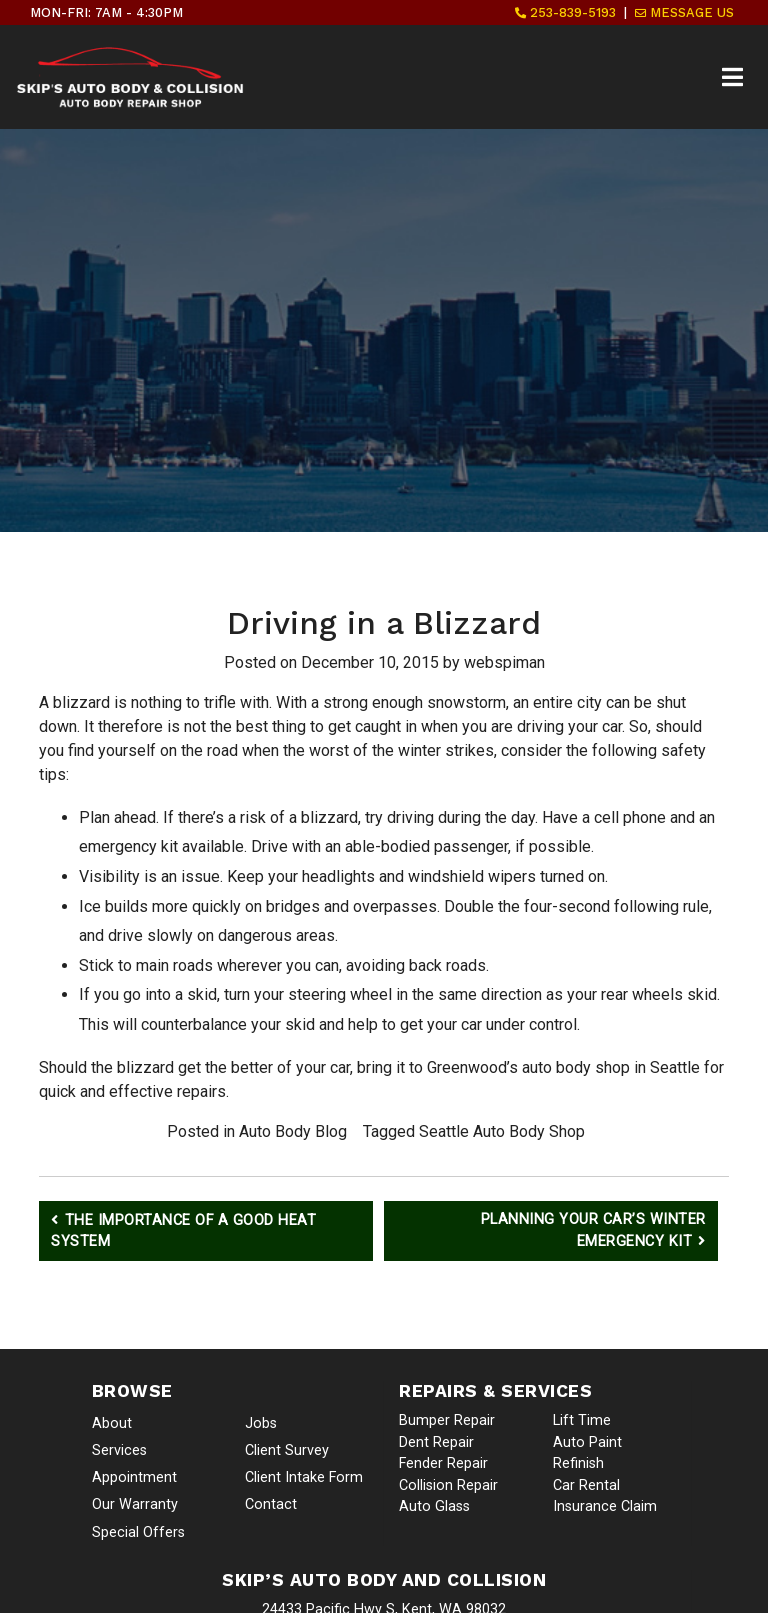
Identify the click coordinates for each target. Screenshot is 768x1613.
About (112, 1423)
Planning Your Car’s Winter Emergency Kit (593, 1231)
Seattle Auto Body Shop (502, 1131)
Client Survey (287, 1450)
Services (119, 1450)
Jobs (261, 1423)
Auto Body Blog (293, 1131)
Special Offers (138, 1532)
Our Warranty (135, 1504)
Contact (271, 1504)
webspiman (504, 662)
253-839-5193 (565, 12)
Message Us (684, 12)
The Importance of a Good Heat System (183, 1231)
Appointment (134, 1477)
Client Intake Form (304, 1477)
